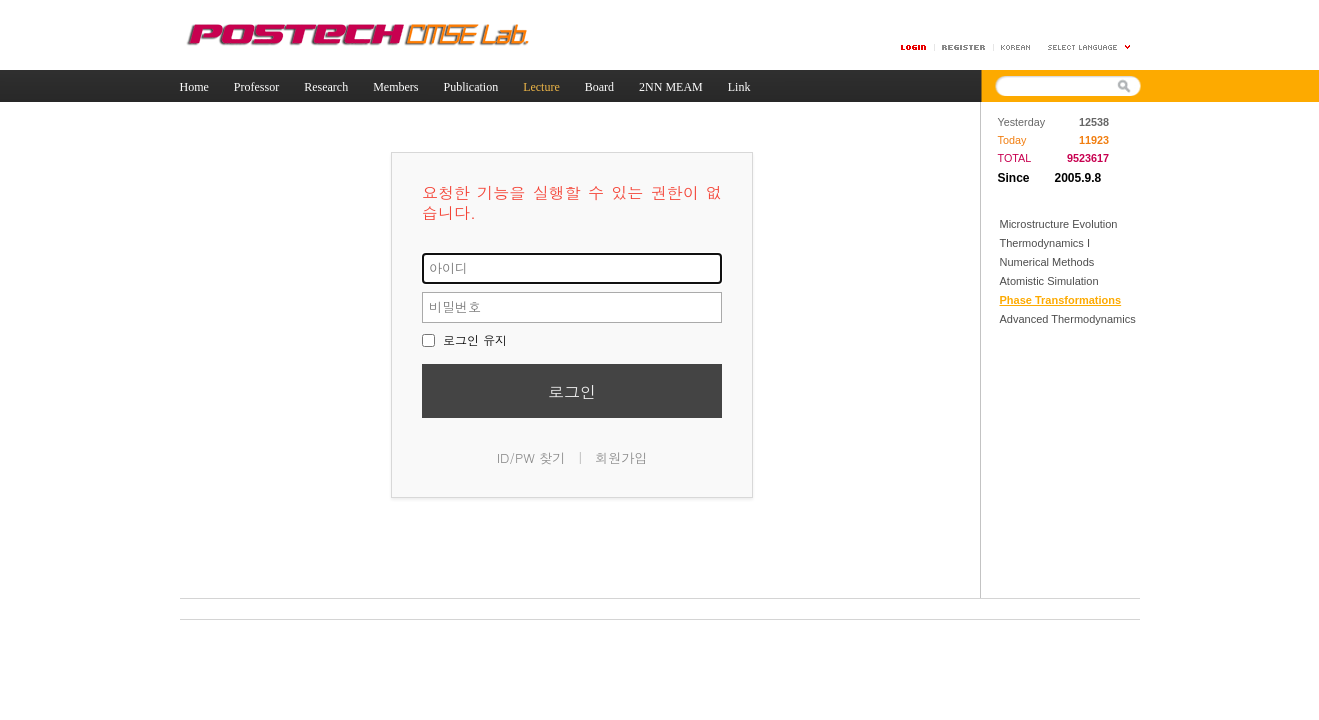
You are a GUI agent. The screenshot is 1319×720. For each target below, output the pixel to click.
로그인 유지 (464, 339)
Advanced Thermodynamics (1068, 319)
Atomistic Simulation (1049, 281)
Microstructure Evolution (1059, 224)
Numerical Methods (1047, 262)
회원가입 (621, 457)
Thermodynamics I (1045, 243)
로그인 (572, 391)
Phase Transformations (1061, 300)
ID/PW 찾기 (531, 457)
